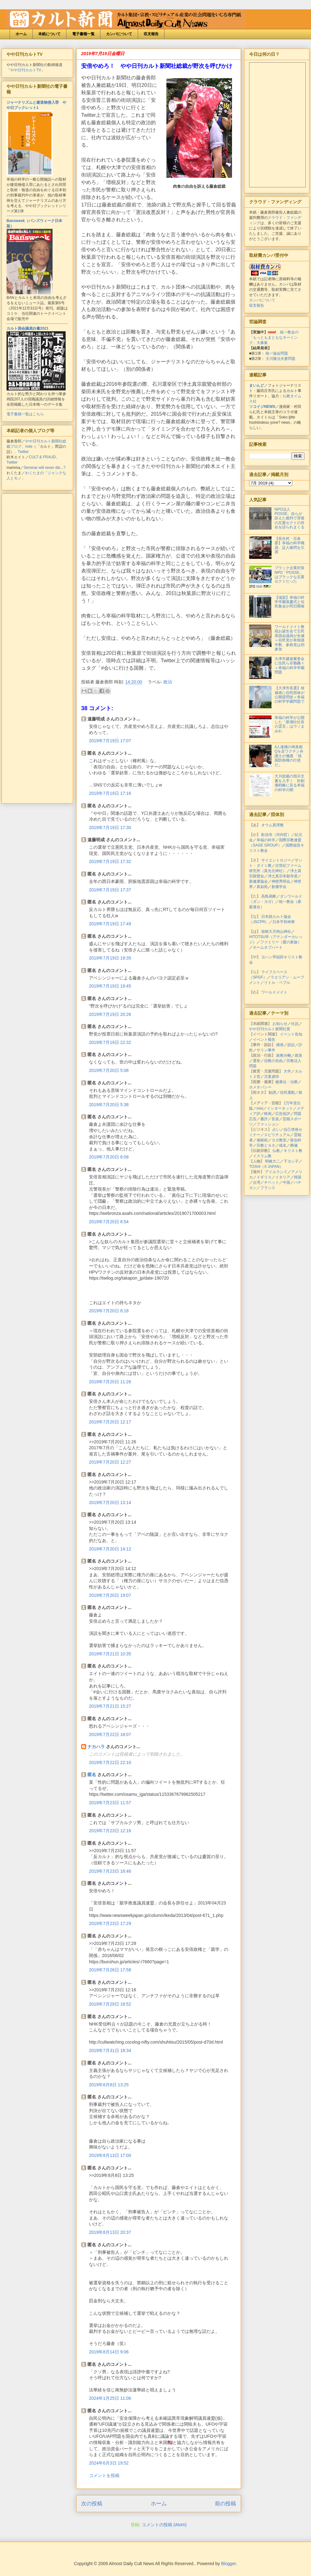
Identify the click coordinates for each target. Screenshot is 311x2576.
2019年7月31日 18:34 (110, 2050)
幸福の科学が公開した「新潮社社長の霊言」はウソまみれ (289, 724)
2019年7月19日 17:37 (110, 889)
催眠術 (262, 1140)
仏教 (276, 1151)
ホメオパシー (260, 1087)
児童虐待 (271, 1076)
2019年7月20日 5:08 (109, 1070)
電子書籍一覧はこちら (25, 414)
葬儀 (294, 1145)
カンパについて (119, 34)
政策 (298, 1055)
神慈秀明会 (281, 881)
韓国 (297, 1177)
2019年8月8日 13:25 (109, 2084)
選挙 (256, 1061)
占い (276, 1129)
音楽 (275, 1119)
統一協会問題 (277, 353)
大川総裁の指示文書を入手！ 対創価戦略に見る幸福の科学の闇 (289, 783)
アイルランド (276, 1172)
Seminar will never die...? (44, 467)
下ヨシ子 (291, 1161)
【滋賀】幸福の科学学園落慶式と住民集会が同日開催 (289, 602)
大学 (287, 1071)
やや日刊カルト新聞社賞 (269, 1029)
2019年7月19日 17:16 (110, 793)
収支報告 (151, 34)
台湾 (256, 1182)
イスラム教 (262, 1156)
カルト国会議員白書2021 (28, 328)
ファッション (268, 1124)
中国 (286, 1182)
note (28, 446)
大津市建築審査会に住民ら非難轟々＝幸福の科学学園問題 (289, 665)
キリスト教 (293, 1151)
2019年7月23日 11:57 (110, 1802)
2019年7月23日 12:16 (110, 1830)
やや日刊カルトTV (25, 70)
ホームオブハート (268, 947)
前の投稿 (225, 2504)
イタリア (282, 1177)
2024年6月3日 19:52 (109, 2462)
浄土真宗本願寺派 (283, 876)
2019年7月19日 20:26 (110, 1014)
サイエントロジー (276, 860)
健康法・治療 (286, 1082)
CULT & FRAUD (42, 457)
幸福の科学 (266, 840)
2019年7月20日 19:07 (110, 1595)
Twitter (23, 452)
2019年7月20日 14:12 (110, 1548)
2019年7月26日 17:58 (110, 1969)
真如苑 (262, 887)
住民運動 (287, 1092)
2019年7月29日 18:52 (110, 2004)
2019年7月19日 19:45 (110, 986)
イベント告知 (291, 1034)
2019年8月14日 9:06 (109, 2351)
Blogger (228, 2563)
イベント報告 (264, 1039)
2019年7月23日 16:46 (110, 1871)
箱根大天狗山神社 (276, 931)
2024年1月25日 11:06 (110, 2398)
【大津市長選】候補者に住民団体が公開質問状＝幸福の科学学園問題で (289, 695)
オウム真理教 (272, 825)
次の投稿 (91, 2504)
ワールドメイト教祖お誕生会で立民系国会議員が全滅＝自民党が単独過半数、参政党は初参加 (289, 638)
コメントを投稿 (104, 2475)
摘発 (280, 1045)
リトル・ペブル (277, 982)
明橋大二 (272, 1161)
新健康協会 (258, 881)
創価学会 (279, 887)
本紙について (49, 34)
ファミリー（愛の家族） (280, 942)
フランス (267, 1188)
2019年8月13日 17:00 (110, 2155)
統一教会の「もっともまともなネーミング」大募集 (274, 337)
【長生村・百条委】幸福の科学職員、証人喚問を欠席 (289, 545)
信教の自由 (273, 1061)
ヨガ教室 (279, 1140)
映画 (268, 1113)
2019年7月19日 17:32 (110, 861)
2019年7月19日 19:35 (110, 957)
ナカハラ (96, 1746)
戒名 (282, 1145)
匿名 (91, 1774)
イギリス (264, 1177)
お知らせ (279, 1023)
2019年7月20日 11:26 (110, 1381)
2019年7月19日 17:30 (110, 827)
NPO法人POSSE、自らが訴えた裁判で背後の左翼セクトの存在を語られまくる (289, 518)
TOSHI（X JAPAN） (266, 1166)
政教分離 (283, 1055)
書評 (264, 1119)
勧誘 (272, 1092)
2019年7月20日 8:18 (109, 1310)
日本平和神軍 (283, 922)
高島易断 (268, 896)
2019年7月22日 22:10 (110, 1762)
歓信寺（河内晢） (276, 835)
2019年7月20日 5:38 (109, 1104)
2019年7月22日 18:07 (110, 1734)
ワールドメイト (274, 992)
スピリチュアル (277, 1135)
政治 (167, 681)
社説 (295, 1023)
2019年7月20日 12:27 (110, 1462)
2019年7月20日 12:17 (110, 1421)
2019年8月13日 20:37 (110, 2232)
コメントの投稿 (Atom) (164, 2524)
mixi (260, 1108)
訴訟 (291, 1045)
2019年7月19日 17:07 (110, 740)
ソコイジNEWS (262, 406)
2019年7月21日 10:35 (110, 1653)
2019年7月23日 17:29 (110, 1923)
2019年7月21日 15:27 (110, 1706)
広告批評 (282, 1113)
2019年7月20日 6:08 (109, 1156)
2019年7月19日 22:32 (110, 1042)
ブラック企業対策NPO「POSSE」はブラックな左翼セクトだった (289, 574)
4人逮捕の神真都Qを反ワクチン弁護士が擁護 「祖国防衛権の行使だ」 (289, 756)
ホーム (21, 34)
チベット (271, 1182)
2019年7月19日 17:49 (110, 923)
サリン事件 (266, 1050)
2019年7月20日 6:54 (109, 1221)
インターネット (280, 1108)
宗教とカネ (266, 1145)
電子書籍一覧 (83, 34)
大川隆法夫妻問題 (280, 358)
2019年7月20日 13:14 (110, 1502)
